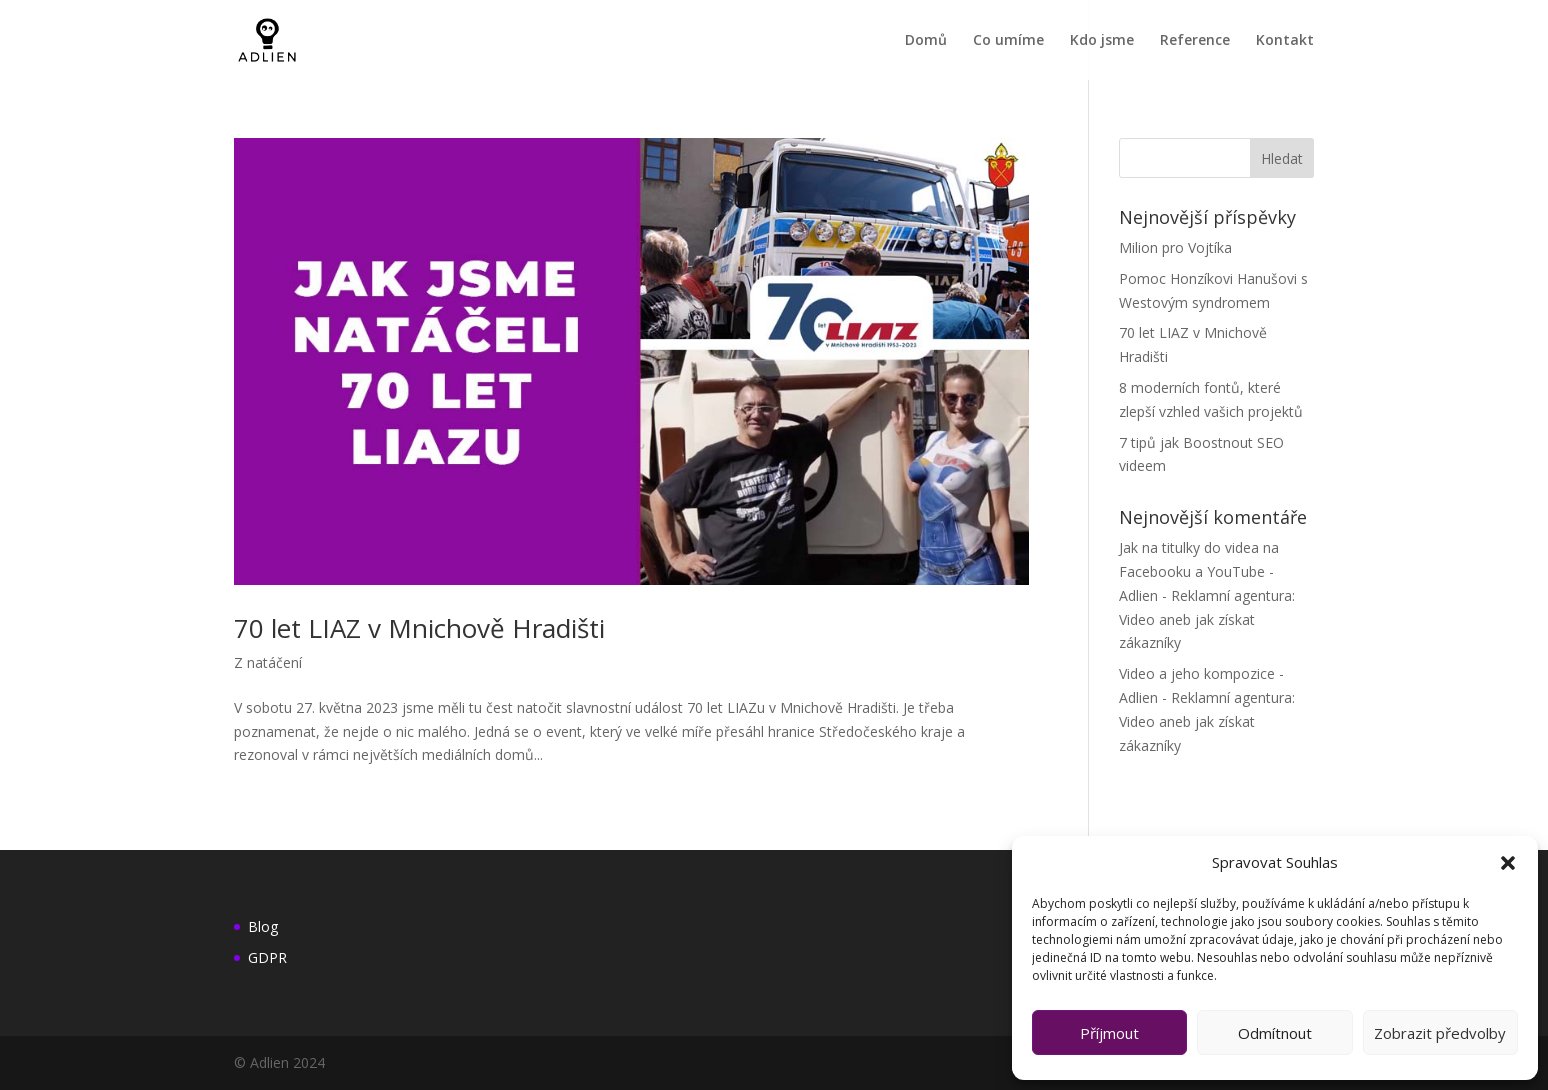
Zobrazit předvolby (1440, 1033)
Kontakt (1285, 41)
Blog (263, 926)
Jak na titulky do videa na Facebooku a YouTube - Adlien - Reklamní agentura (1205, 571)
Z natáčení (268, 662)
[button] (1508, 863)
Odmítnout (1275, 1033)
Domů (926, 41)
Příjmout (1109, 1033)
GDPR (267, 957)
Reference (1195, 41)
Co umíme (1008, 41)
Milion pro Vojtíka (1175, 247)
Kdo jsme (1102, 41)
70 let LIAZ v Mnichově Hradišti (419, 628)
